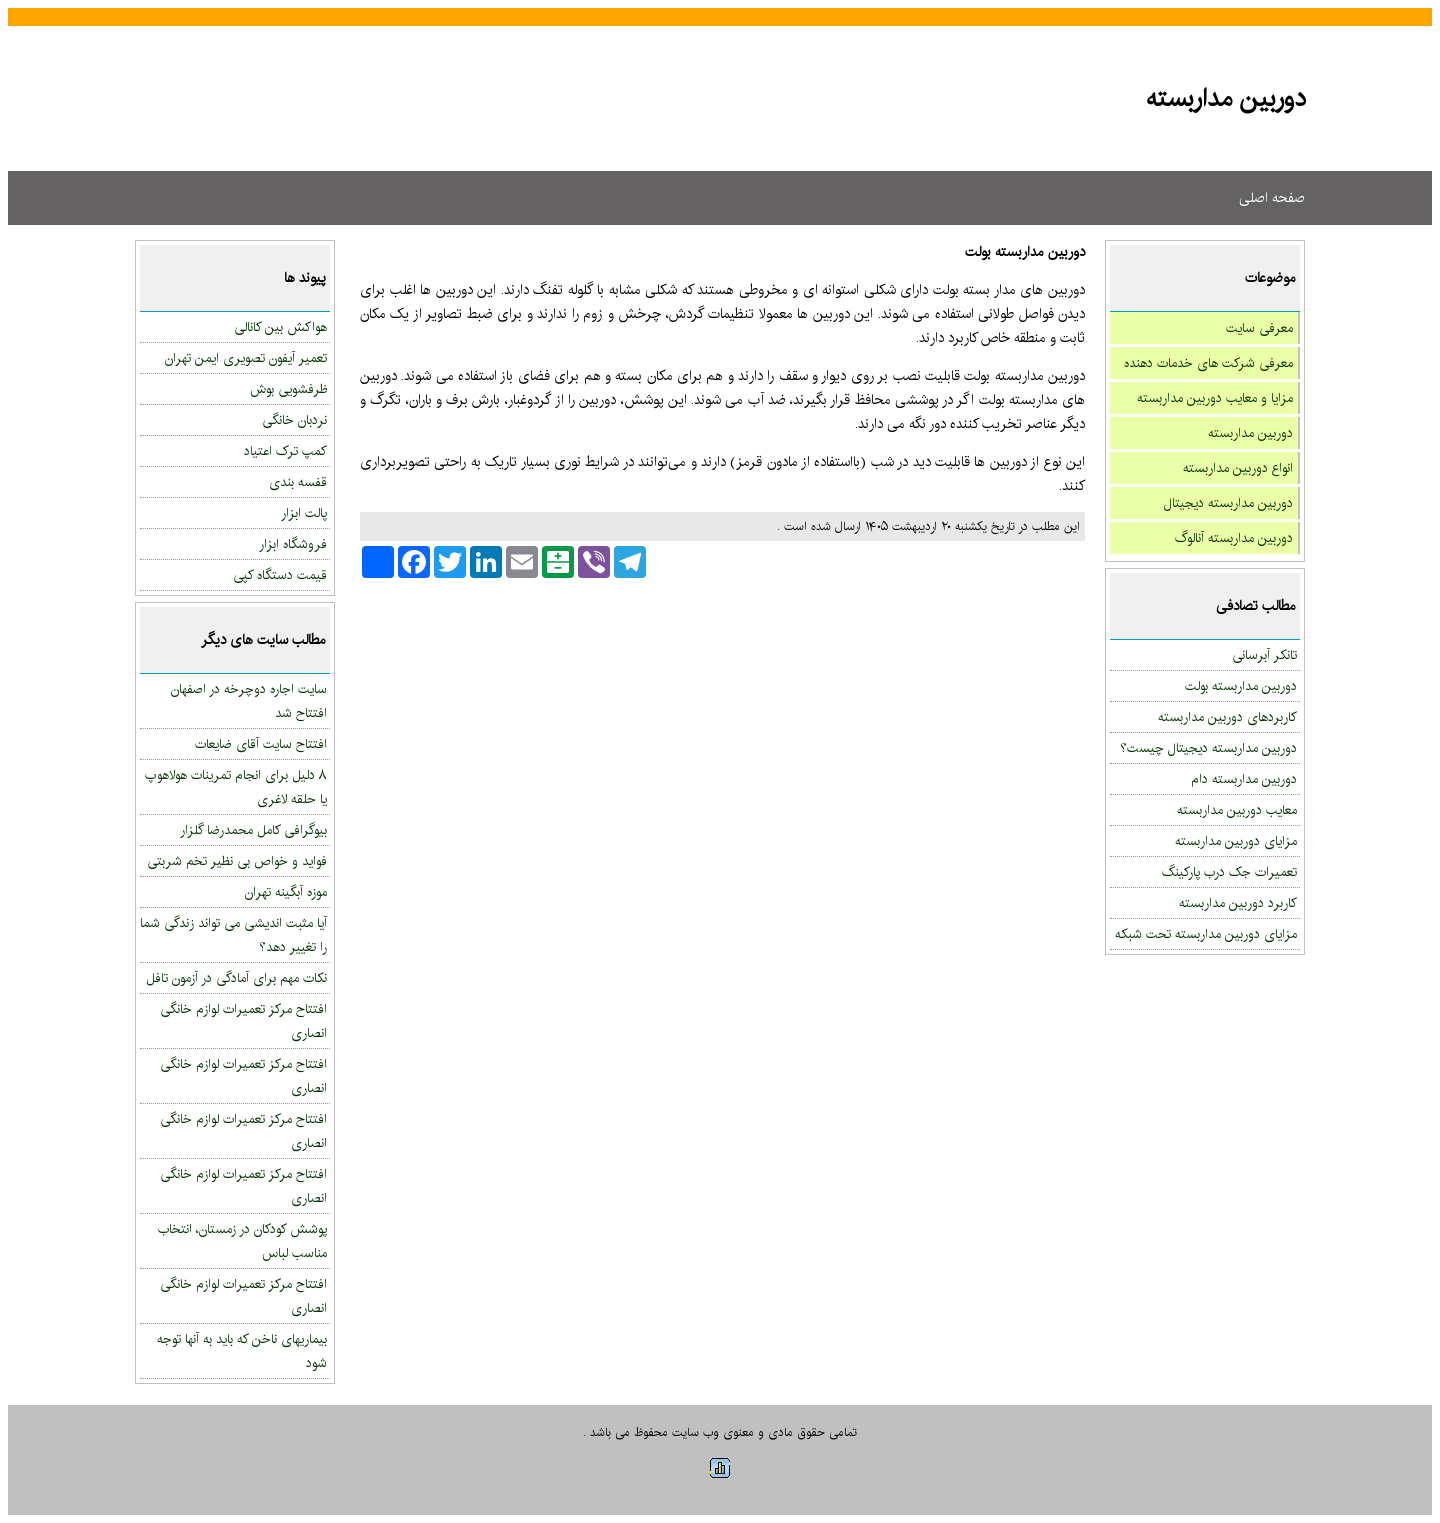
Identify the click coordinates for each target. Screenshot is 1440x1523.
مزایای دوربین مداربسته (1236, 841)
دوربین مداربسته (1250, 433)
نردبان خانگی (294, 420)
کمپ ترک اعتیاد (285, 451)
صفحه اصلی (1272, 198)
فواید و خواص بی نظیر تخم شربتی (237, 861)
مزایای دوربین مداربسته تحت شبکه (1206, 934)
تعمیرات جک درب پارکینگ (1229, 872)
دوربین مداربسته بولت (1241, 686)
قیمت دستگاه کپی (280, 575)
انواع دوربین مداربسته (1238, 468)
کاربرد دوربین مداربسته (1238, 903)
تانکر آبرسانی (1264, 655)
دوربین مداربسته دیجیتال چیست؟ (1208, 748)
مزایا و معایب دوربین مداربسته (1215, 398)
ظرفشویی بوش (288, 389)
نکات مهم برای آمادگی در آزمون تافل (236, 978)
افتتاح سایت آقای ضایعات (261, 744)
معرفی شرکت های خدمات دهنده (1208, 363)
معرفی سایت (1259, 328)
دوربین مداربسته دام (1244, 779)
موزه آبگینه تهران (286, 892)
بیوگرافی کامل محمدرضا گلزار (253, 830)
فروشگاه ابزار (293, 544)
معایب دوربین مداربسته (1237, 810)
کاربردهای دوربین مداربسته (1227, 717)
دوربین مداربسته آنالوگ (1234, 538)
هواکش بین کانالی (280, 327)
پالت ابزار (304, 513)
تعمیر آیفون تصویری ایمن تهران (246, 358)
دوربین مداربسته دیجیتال (1228, 503)
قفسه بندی (298, 482)
